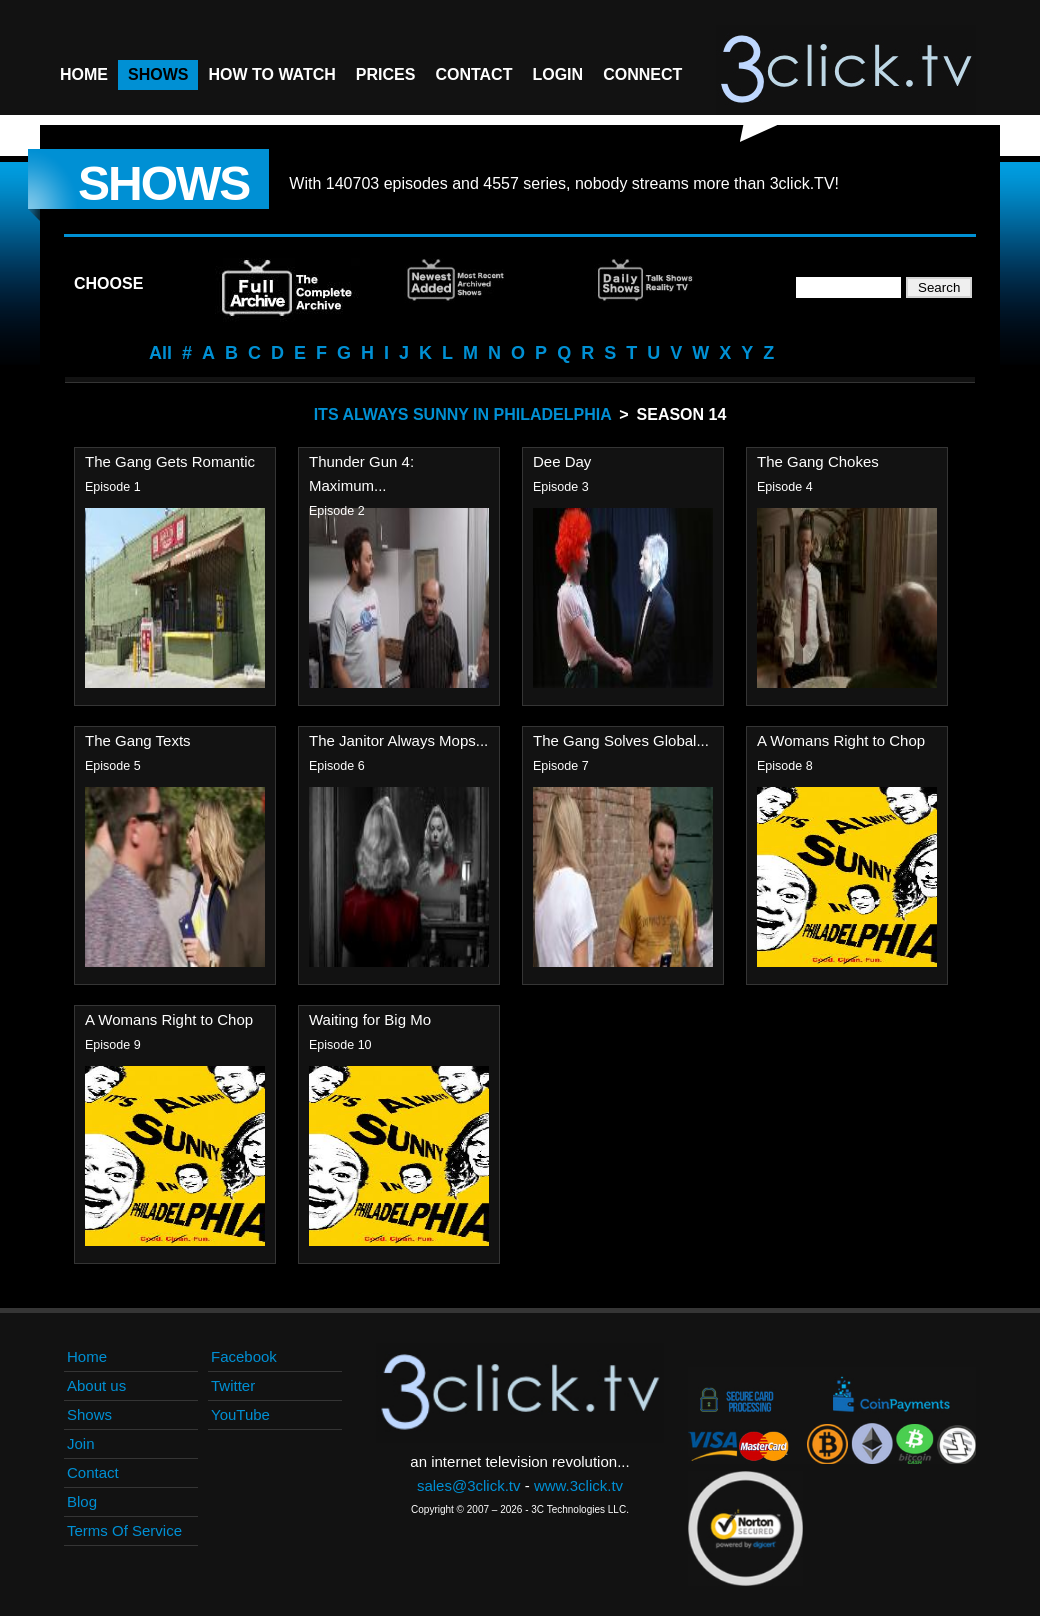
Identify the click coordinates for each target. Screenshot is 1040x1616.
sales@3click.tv (469, 1485)
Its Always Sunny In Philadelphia (463, 414)
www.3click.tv (578, 1485)
